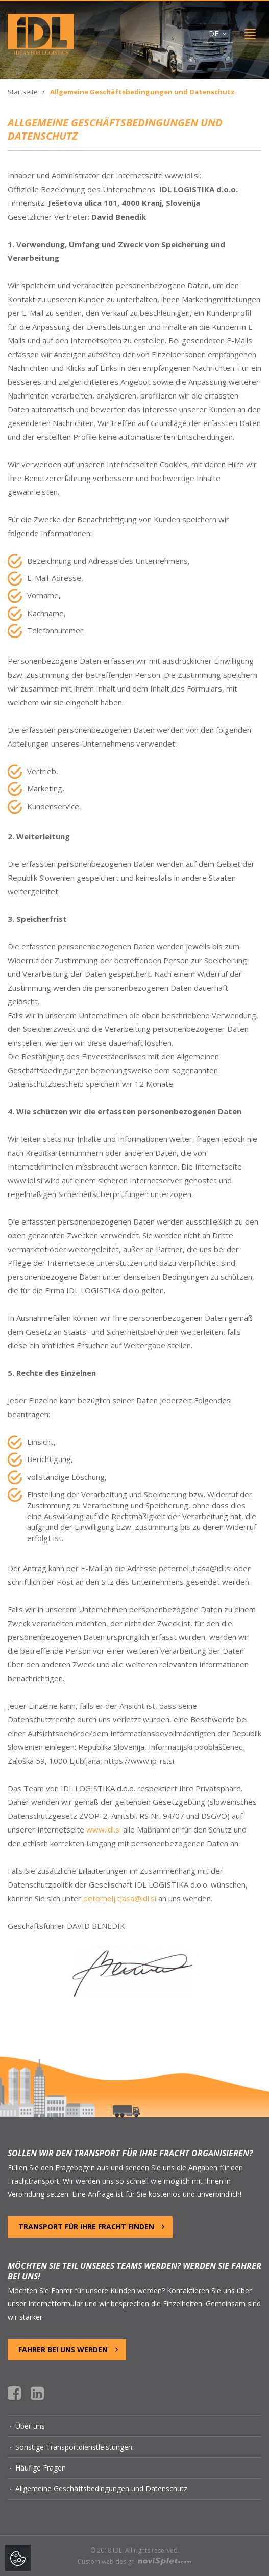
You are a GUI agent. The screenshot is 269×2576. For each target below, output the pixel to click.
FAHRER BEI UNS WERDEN (68, 2349)
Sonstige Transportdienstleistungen (73, 2447)
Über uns (30, 2426)
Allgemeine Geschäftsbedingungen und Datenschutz (101, 2488)
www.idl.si (103, 1829)
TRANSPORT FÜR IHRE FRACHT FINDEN (91, 2227)
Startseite (23, 91)
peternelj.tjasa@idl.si (119, 1898)
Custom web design (134, 2561)
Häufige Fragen (40, 2468)
